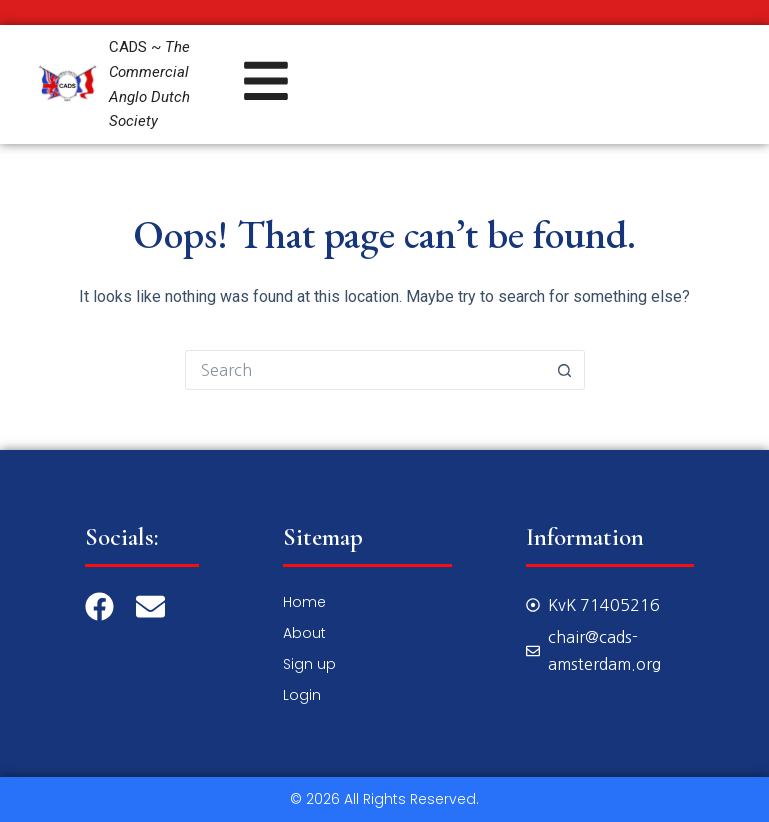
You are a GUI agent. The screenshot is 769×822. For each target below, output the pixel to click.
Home (304, 602)
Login (302, 695)
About (304, 633)
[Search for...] (365, 370)
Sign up (309, 664)
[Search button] (565, 370)
